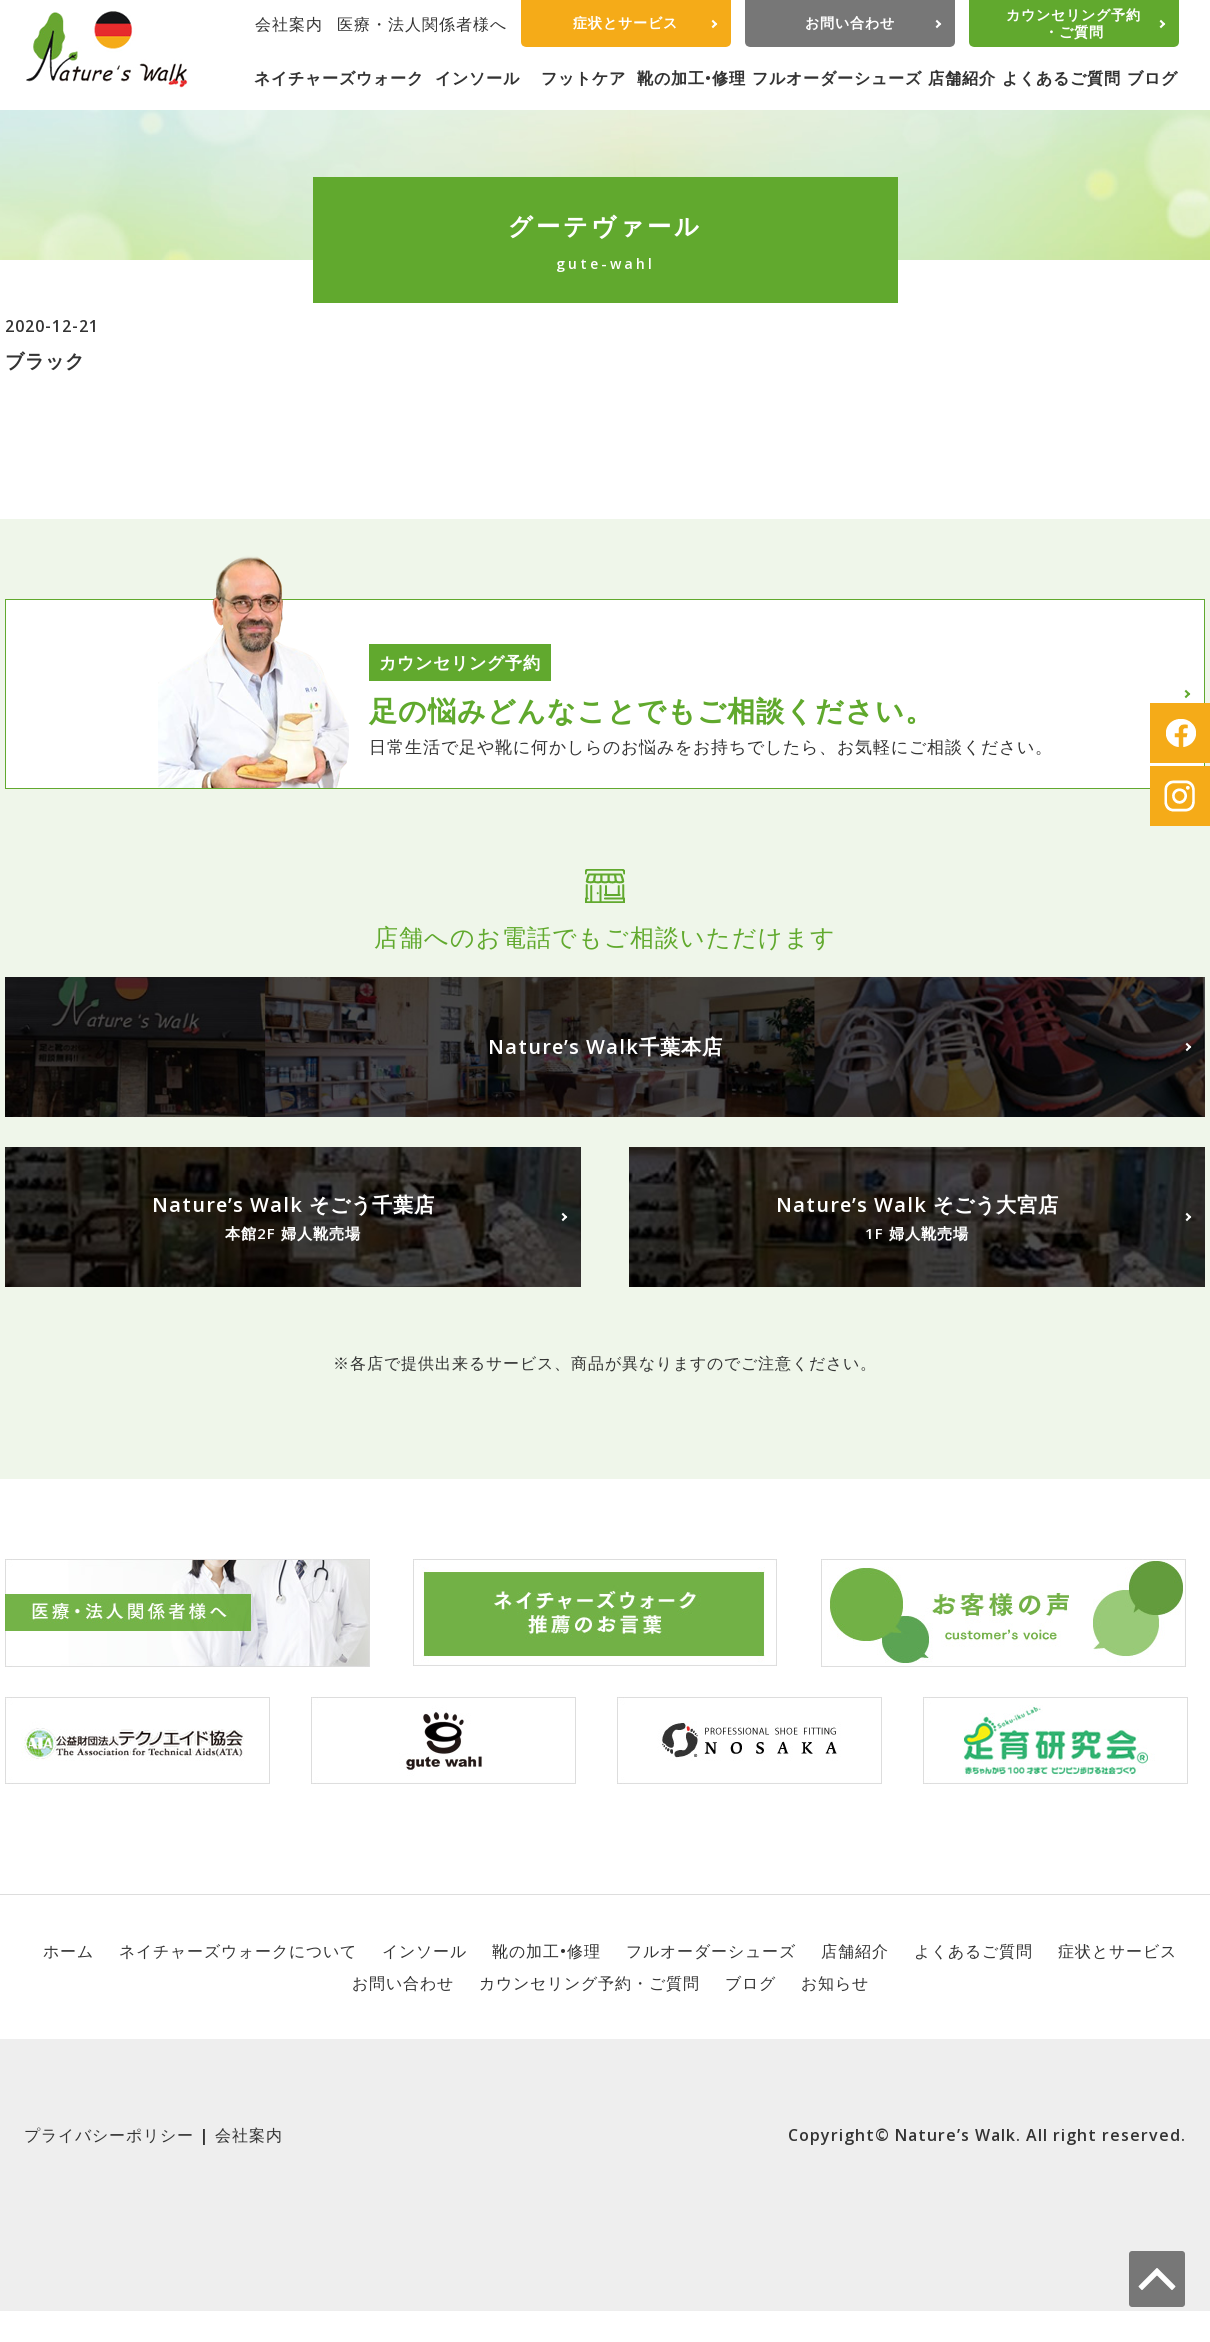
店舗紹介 (962, 78)
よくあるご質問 (1061, 78)
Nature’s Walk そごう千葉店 (293, 1218)
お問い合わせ (850, 22)
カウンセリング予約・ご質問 (1073, 23)
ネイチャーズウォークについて (238, 1951)
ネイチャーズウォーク (339, 78)
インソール (477, 78)
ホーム (68, 1951)
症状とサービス (625, 22)
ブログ (1152, 78)
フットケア (583, 78)
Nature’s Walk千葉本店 (605, 1046)
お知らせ (835, 1983)
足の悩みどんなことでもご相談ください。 (651, 710)
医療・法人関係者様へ (422, 24)
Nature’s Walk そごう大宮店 (917, 1218)
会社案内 (289, 24)
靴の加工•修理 (691, 78)
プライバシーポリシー (109, 2135)
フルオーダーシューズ (837, 78)
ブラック (45, 360)
